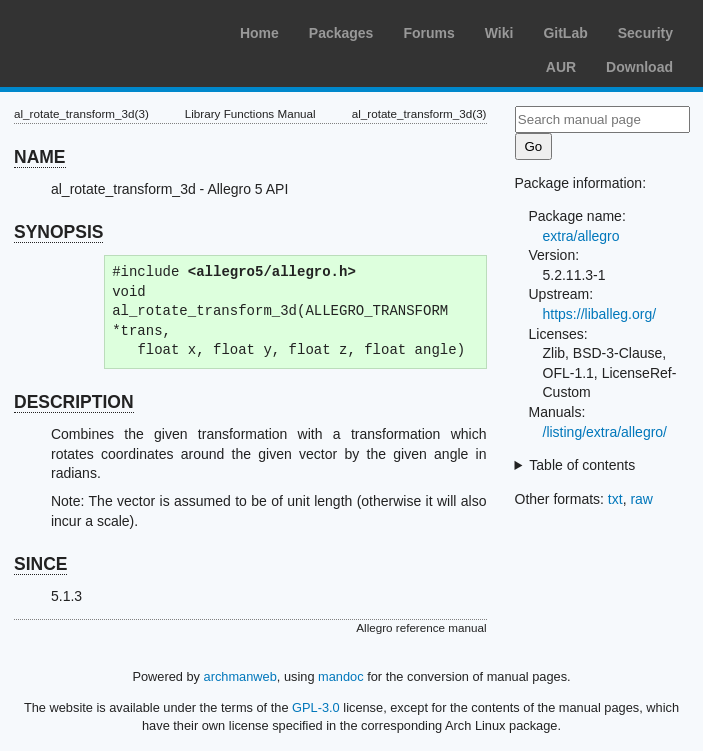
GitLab (565, 33)
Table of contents (582, 465)
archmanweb (240, 676)
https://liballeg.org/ (600, 314)
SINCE (40, 564)
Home (259, 33)
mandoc (341, 676)
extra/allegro (581, 236)
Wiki (499, 33)
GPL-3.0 (316, 707)
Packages (341, 33)
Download (639, 67)
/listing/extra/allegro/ (605, 432)
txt (615, 499)
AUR (561, 67)
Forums (428, 33)
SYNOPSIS (58, 232)
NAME (40, 157)
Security (645, 33)
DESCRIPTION (74, 402)
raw (641, 499)
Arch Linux (110, 30)
